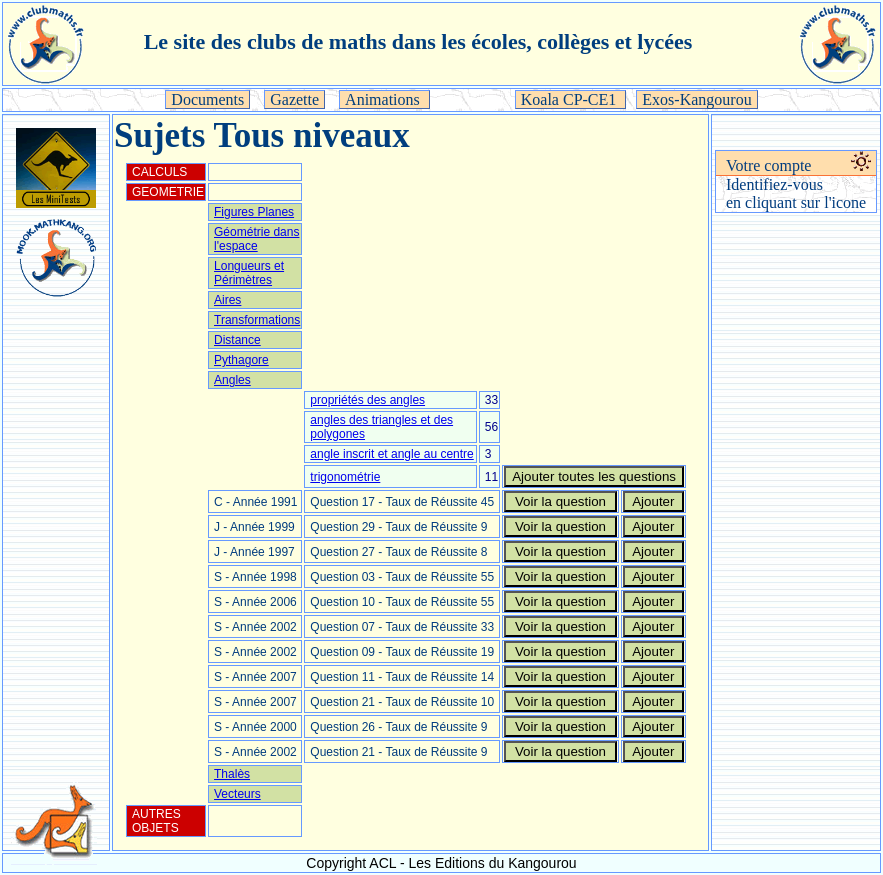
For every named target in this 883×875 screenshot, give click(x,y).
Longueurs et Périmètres (249, 273)
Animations (384, 99)
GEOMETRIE (168, 192)
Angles (232, 380)
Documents (207, 99)
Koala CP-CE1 (571, 99)
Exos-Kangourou (696, 99)
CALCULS (159, 172)
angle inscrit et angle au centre (391, 454)
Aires (227, 300)
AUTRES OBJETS (156, 821)
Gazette (294, 99)
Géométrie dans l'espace (256, 239)
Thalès (232, 774)
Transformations (257, 320)
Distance (237, 340)
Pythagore (241, 360)
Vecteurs (237, 794)
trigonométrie (345, 477)
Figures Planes (254, 212)
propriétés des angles (367, 400)
